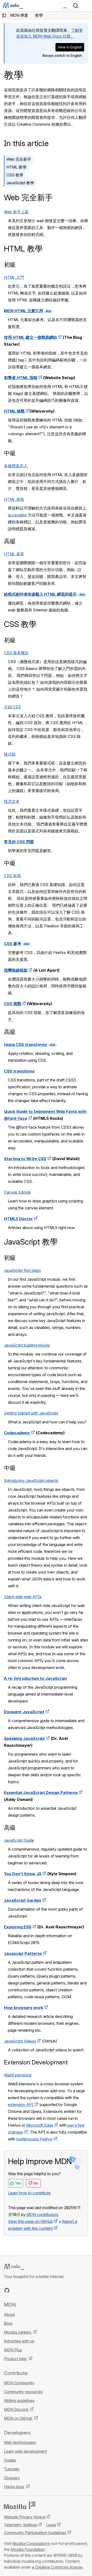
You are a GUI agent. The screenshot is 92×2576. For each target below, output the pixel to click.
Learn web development (25, 2451)
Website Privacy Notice (24, 2516)
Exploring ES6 (17, 1926)
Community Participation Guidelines (35, 2532)
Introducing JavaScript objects (31, 1480)
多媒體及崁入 (15, 465)
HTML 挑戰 (14, 411)
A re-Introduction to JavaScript (35, 1678)
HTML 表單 (14, 553)
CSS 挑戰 (12, 1003)
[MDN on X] (24, 2290)
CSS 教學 (14, 174)
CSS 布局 (12, 875)
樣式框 (10, 754)
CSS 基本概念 (16, 652)
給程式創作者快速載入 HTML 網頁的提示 (40, 594)
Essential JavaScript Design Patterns (41, 1792)
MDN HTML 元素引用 (23, 310)
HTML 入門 (14, 277)
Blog (8, 2323)
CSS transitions (19, 1071)
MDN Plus (13, 2349)
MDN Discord (16, 2409)
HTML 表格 (14, 499)
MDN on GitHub (18, 2418)
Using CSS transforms (25, 1044)
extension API (21, 2104)
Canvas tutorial (17, 1192)
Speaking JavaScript (24, 1738)
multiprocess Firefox (34, 2139)
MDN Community (19, 2382)
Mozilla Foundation (28, 2549)
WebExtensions (18, 2075)
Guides (10, 2460)
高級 (10, 541)
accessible (17, 515)
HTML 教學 (16, 167)
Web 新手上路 (16, 211)
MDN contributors (42, 2214)
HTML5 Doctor (18, 1218)
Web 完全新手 (18, 159)
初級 (10, 264)
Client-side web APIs (23, 1596)
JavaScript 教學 (20, 182)
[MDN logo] (14, 2267)
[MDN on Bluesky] (16, 2290)
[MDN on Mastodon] (33, 2290)
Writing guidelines (19, 2400)
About (9, 2314)
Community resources (23, 2391)
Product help (16, 2358)
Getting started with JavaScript (31, 1413)
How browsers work (23, 2007)
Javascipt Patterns (23, 1953)
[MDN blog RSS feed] (42, 2290)
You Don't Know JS (22, 1873)
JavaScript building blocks (27, 1345)
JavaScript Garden (22, 1900)
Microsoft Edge (39, 2125)
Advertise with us (19, 2341)
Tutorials (11, 2469)
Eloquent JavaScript (24, 1711)
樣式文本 (12, 801)
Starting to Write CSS (25, 1158)
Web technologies (20, 2442)
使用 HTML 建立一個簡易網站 (30, 337)
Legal (51, 2524)
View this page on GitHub (30, 2221)
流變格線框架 (15, 970)
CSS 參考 (12, 943)
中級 (10, 453)
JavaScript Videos (20, 2041)
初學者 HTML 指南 (20, 377)
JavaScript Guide (19, 1840)
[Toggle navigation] (86, 5)
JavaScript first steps (22, 1270)
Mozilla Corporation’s (31, 2543)
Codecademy (17, 1432)
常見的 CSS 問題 (19, 841)
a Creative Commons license (57, 2567)
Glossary (12, 2477)
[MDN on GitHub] (7, 2290)
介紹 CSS (12, 706)
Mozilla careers (18, 2332)
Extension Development (36, 2062)
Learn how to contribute (29, 2192)
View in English (70, 47)
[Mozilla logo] (19, 2505)
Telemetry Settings (20, 2524)
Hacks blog (14, 2486)
